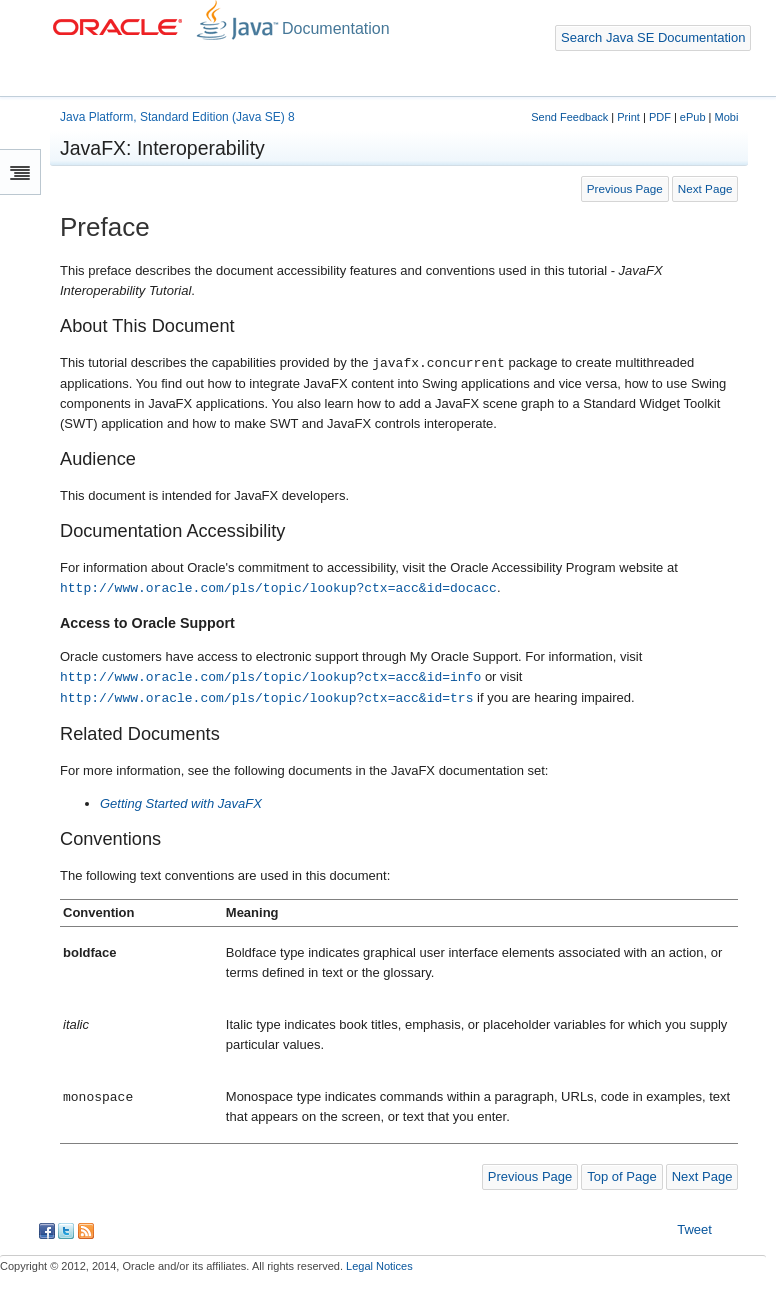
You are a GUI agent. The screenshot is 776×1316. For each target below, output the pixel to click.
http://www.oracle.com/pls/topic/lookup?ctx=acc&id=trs (266, 698)
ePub (693, 117)
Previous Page (625, 188)
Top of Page (621, 1176)
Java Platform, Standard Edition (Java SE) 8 (177, 117)
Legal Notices (379, 1266)
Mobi (727, 117)
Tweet (694, 1229)
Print (628, 117)
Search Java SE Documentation (653, 37)
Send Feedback (569, 117)
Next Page (705, 188)
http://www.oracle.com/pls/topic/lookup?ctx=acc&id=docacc (278, 588)
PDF (660, 117)
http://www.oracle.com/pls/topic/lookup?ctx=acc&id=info (270, 677)
